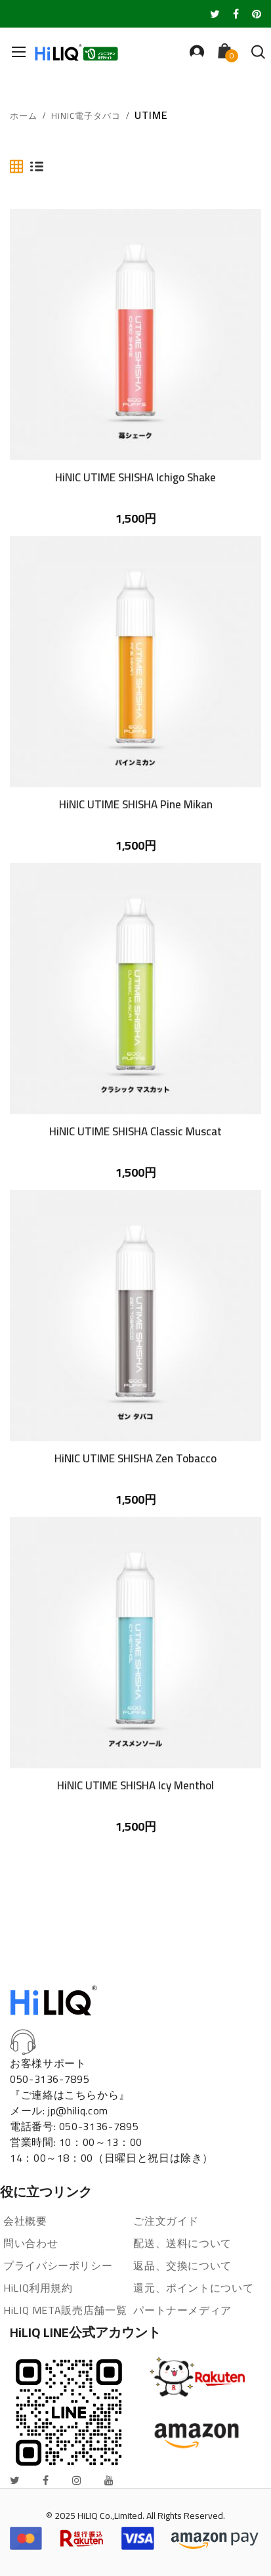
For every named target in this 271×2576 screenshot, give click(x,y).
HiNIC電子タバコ (86, 116)
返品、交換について (182, 2265)
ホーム (23, 116)
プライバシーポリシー (57, 2265)
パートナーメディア (182, 2310)
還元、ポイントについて (193, 2288)
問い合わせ (30, 2243)
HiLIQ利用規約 (38, 2288)
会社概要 (25, 2221)
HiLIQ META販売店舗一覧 (65, 2310)
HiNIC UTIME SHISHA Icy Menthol (135, 1785)
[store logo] (79, 52)
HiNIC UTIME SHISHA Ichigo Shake (135, 477)
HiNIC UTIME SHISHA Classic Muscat (135, 1131)
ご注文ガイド (166, 2221)
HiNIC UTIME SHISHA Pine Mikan (136, 804)
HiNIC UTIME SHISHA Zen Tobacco (135, 1458)
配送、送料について (182, 2243)
